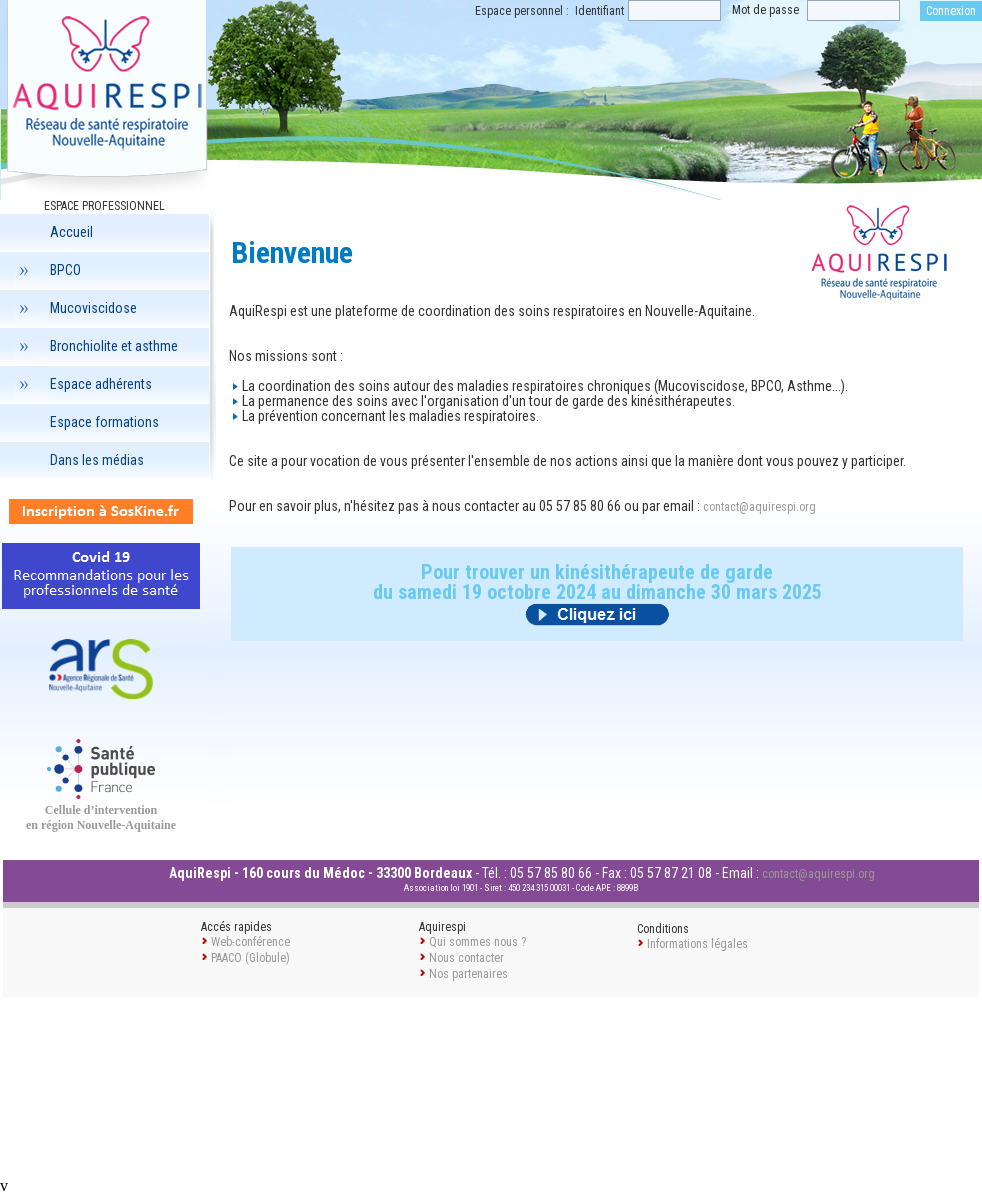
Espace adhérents (83, 384)
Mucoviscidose (75, 308)
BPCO (47, 270)
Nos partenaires (468, 974)
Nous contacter (466, 958)
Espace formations (104, 422)
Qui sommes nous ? (477, 942)
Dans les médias (97, 460)
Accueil (71, 232)
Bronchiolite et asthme (96, 346)
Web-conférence (250, 942)
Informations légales (697, 944)
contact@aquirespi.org (759, 507)
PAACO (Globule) (250, 958)
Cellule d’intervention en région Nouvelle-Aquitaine (101, 817)
